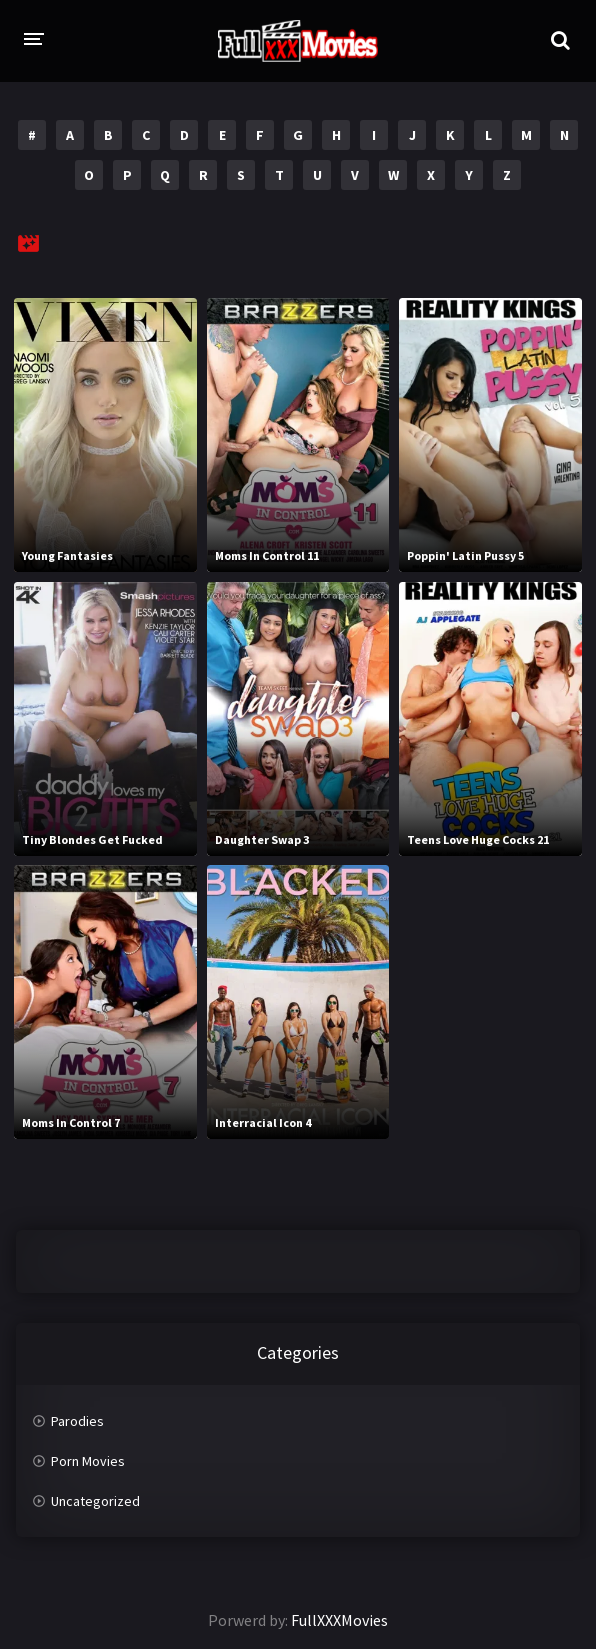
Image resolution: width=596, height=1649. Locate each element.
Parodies (77, 1421)
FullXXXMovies (339, 1620)
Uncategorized (95, 1501)
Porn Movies (88, 1461)
